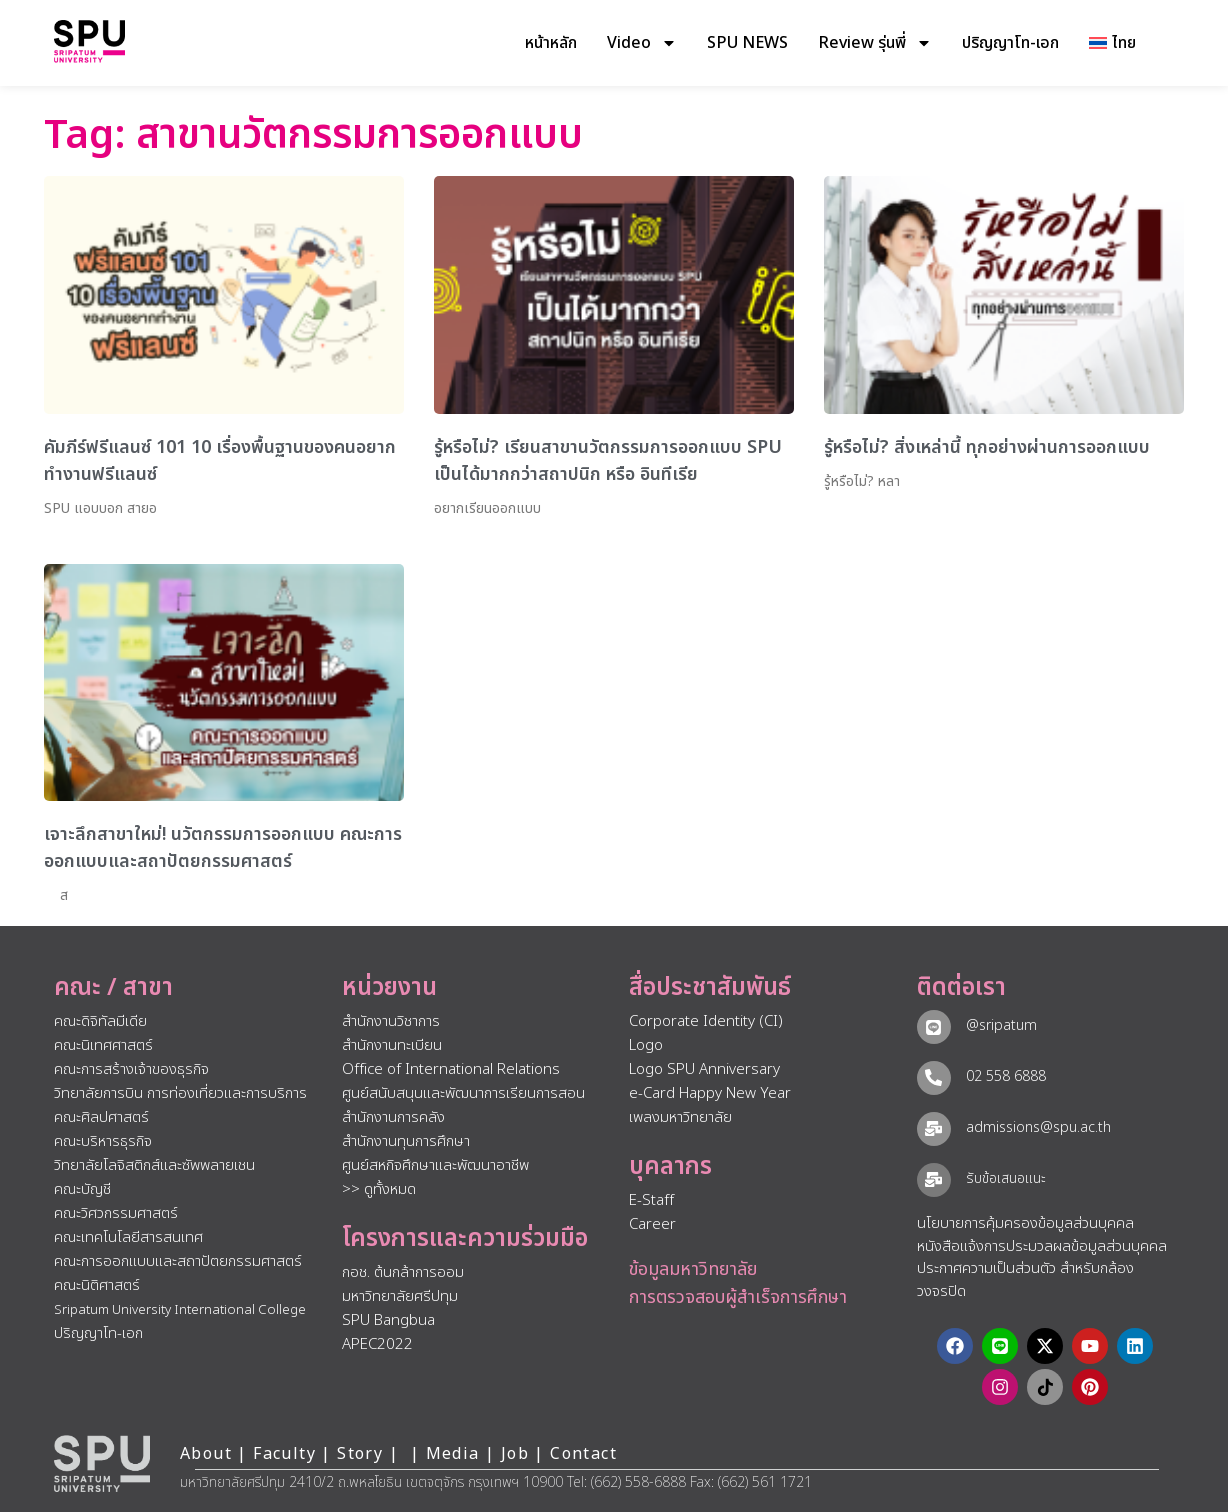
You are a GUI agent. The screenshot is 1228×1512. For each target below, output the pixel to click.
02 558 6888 (1006, 1076)
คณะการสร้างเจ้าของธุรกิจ (131, 1069)
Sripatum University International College (180, 1310)
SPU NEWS (747, 43)
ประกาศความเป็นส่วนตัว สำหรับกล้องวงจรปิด (1025, 1280)
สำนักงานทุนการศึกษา (406, 1141)
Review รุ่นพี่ (875, 43)
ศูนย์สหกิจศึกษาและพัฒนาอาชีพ (435, 1165)
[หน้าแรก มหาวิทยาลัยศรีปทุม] (102, 1464)
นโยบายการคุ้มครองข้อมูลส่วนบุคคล (1025, 1223)
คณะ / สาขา (113, 988)
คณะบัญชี (82, 1189)
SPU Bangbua (388, 1320)
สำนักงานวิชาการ (391, 1021)
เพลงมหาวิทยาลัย (680, 1117)
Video (642, 43)
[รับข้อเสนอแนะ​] (934, 1180)
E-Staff (651, 1200)
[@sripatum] (934, 1027)
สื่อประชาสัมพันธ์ (710, 988)
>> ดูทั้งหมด (379, 1189)
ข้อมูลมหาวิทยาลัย (693, 1269)
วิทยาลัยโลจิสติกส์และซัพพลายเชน (154, 1165)
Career (652, 1224)
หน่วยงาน (389, 988)
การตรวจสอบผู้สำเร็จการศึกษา (738, 1297)
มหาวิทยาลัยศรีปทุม (400, 1296)
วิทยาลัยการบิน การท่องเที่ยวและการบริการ (180, 1093)
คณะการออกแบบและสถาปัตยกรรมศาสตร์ (178, 1261)
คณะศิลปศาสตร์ (101, 1117)
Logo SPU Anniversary (704, 1069)
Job (515, 1454)
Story (360, 1454)
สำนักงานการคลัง (393, 1117)
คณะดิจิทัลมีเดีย (100, 1021)
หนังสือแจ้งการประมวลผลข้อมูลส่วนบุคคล (1042, 1246)
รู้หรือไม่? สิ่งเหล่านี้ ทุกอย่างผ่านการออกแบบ (987, 447)
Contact (583, 1454)
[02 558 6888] (934, 1078)
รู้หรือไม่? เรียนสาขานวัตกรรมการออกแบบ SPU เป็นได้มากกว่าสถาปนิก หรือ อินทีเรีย (608, 461)
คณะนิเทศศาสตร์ (103, 1045)
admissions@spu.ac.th (1038, 1127)
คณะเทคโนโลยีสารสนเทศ (128, 1237)
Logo (646, 1045)
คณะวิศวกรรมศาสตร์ (116, 1213)
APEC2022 (377, 1344)
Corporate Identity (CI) (706, 1021)
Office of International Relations (451, 1069)
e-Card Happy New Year (710, 1093)
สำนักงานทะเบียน (392, 1045)
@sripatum (1001, 1025)
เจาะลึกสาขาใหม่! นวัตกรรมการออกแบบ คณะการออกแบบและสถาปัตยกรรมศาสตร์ (223, 848)
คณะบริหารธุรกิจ (103, 1141)
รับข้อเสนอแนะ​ (1006, 1178)
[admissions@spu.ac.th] (934, 1129)
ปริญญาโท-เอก (1010, 43)
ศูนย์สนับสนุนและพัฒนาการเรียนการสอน (463, 1093)
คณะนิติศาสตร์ (97, 1285)
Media (455, 1454)
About (206, 1454)
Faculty (284, 1454)
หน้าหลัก (551, 43)
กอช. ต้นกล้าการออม (403, 1272)
